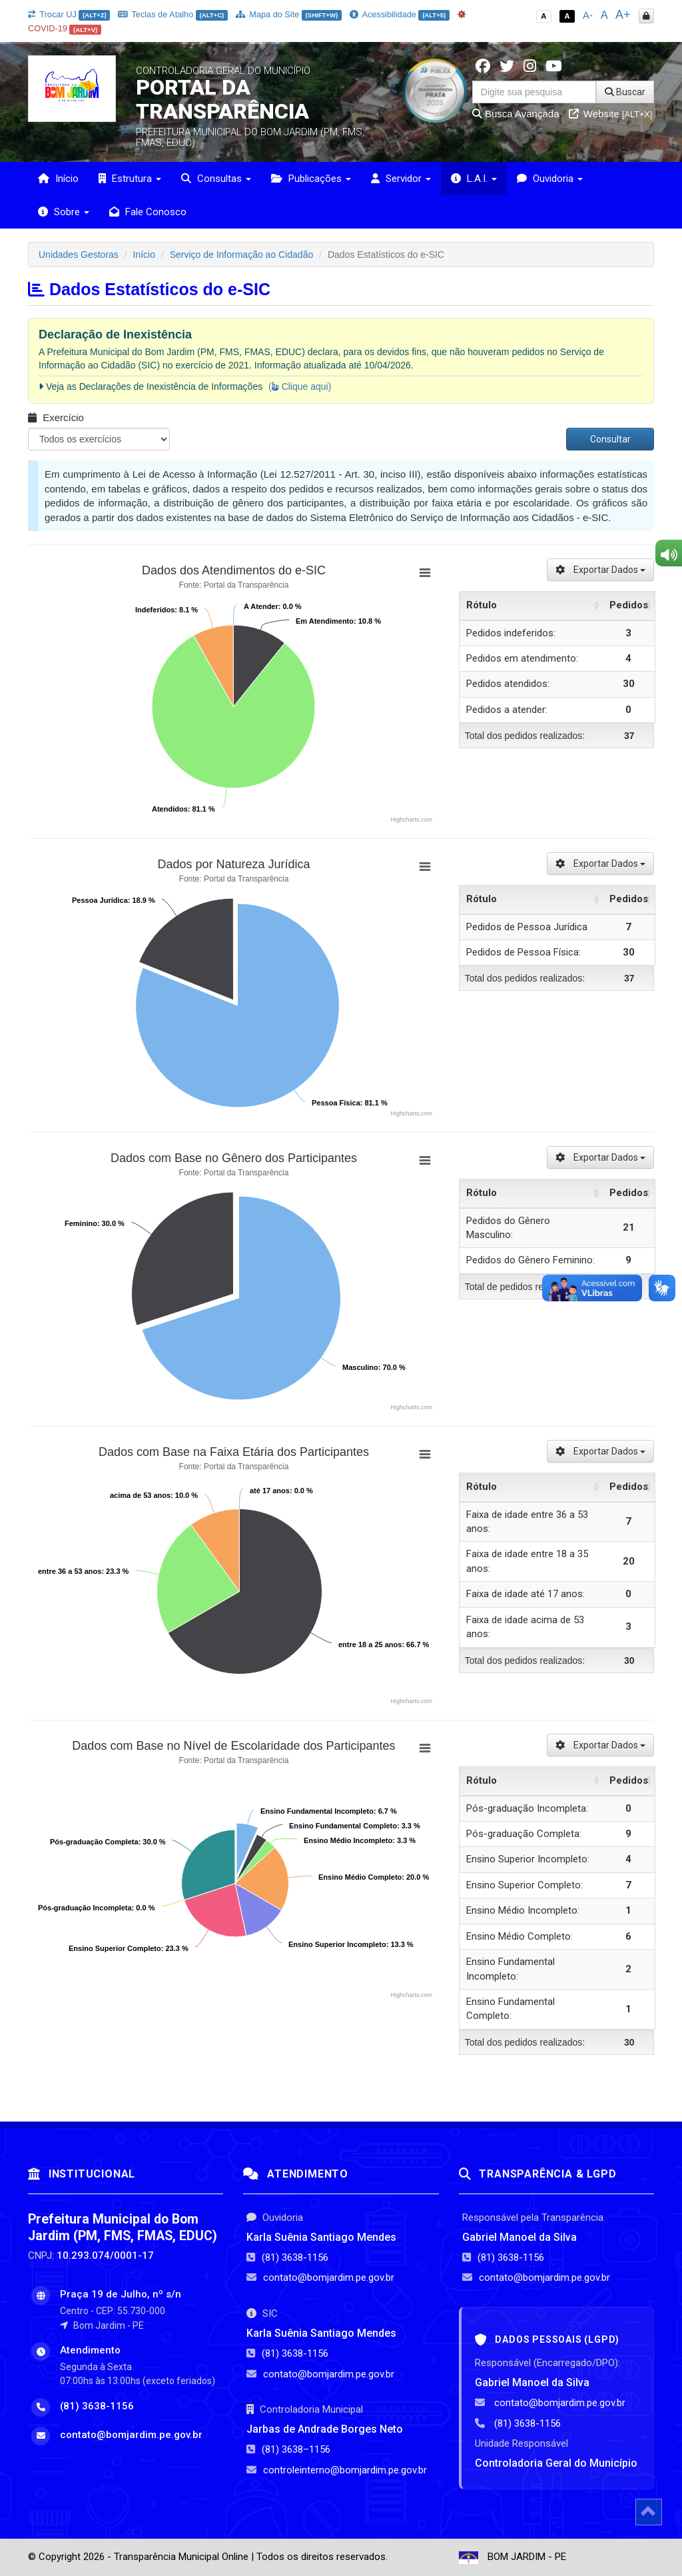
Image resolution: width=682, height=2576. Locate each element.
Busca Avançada (515, 113)
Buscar (625, 92)
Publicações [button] (311, 179)
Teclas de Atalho (173, 14)
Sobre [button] (63, 212)
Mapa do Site (289, 14)
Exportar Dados (600, 569)
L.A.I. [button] (474, 179)
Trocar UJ (69, 14)
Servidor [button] (401, 179)
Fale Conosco (147, 212)
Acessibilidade (400, 14)
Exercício (56, 417)
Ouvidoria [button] (550, 179)
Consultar (610, 439)
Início (58, 179)
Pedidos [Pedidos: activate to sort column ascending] (628, 605)
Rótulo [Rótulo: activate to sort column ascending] (481, 605)
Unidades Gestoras (79, 254)
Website (611, 113)
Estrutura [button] (130, 179)
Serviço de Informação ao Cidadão (242, 254)
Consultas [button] (216, 179)
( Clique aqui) (299, 386)
